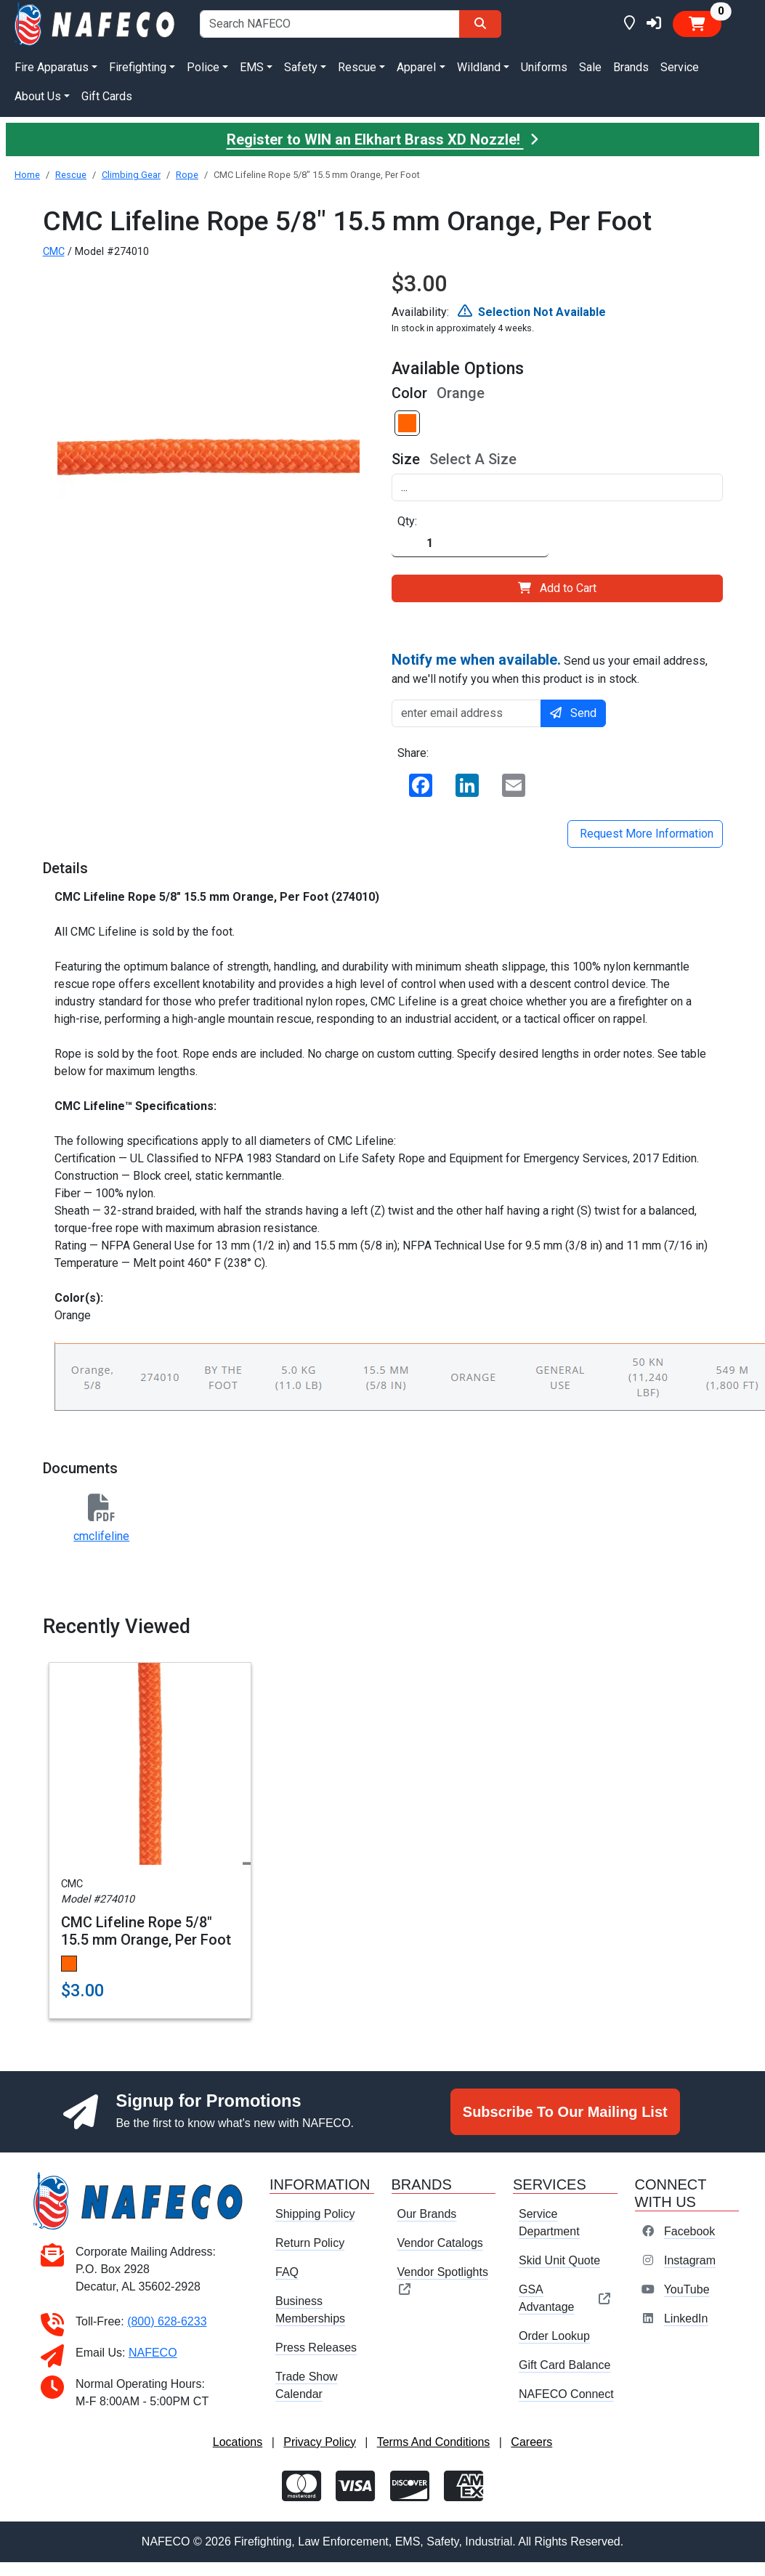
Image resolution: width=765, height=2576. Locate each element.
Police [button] (203, 67)
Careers (531, 2442)
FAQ (287, 2272)
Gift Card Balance (564, 2365)
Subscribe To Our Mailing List (565, 2112)
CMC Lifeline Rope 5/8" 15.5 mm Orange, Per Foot (146, 1930)
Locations (238, 2442)
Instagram (690, 2260)
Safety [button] (300, 67)
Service (679, 67)
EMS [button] (252, 67)
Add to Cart (557, 588)
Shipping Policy (315, 2214)
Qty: (407, 521)
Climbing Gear (131, 174)
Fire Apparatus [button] (52, 67)
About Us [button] (38, 96)
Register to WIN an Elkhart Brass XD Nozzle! (383, 139)
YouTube (687, 2289)
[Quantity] (470, 543)
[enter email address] (467, 713)
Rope (187, 174)
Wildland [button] (479, 67)
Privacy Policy (319, 2442)
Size (406, 459)
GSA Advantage (565, 2298)
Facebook (689, 2231)
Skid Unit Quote (559, 2260)
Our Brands (427, 2214)
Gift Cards (106, 96)
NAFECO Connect (566, 2394)
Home (27, 174)
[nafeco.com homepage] (95, 23)
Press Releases (316, 2347)
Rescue (70, 174)
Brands (631, 67)
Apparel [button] (416, 67)
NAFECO (153, 2352)
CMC (54, 252)
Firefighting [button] (137, 67)
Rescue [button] (357, 67)
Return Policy (309, 2243)
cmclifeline (101, 1536)
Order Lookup (554, 2336)
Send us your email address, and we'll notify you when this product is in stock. (550, 668)
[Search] (480, 24)
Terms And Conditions (433, 2442)
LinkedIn (686, 2318)
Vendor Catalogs (440, 2243)
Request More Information (645, 834)
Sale (590, 67)
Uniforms (544, 67)
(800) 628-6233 (166, 2321)
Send (573, 713)
